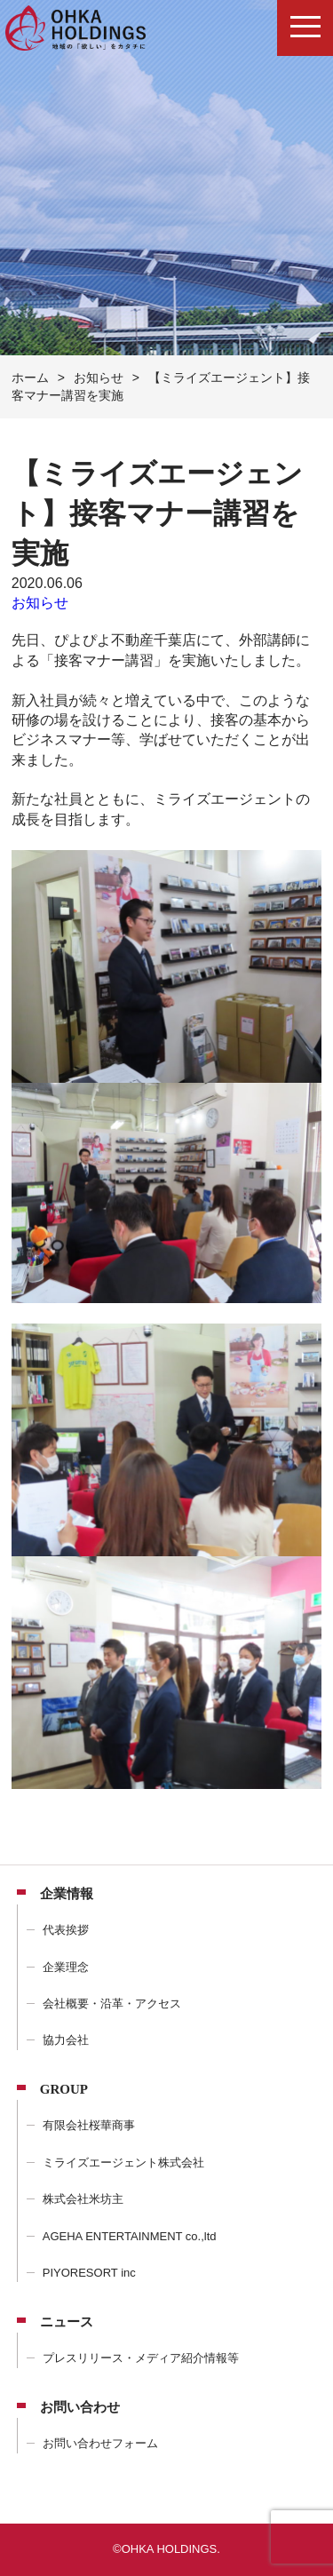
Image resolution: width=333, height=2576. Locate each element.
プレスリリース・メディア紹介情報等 (141, 2358)
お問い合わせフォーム (100, 2443)
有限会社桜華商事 (89, 2125)
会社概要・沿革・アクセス (112, 2003)
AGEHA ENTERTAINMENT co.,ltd (130, 2236)
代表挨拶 (66, 1929)
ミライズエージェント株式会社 (123, 2162)
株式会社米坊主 (83, 2199)
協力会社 (66, 2040)
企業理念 (66, 1967)
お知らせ (40, 602)
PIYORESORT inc (89, 2272)
